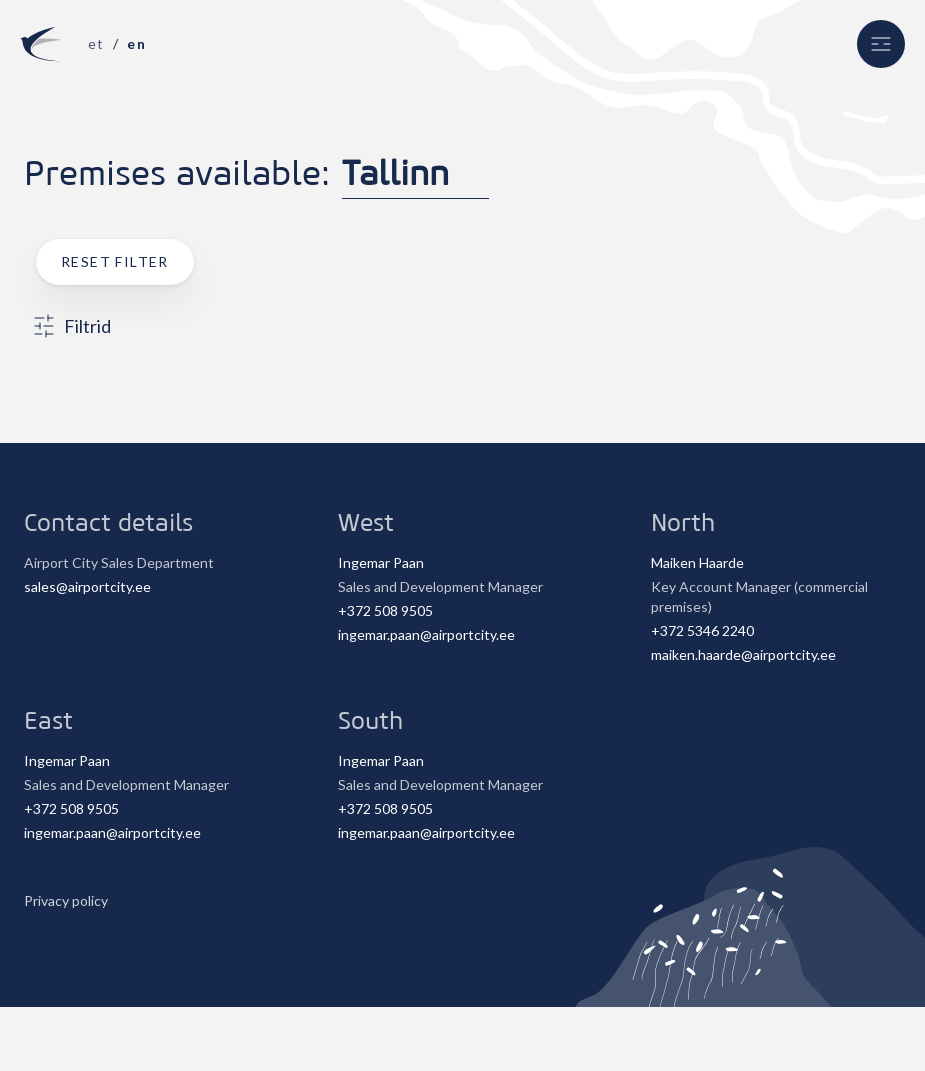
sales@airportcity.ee (87, 586)
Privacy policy (66, 900)
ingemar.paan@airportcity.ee (426, 634)
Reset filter (115, 261)
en (136, 43)
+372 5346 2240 (702, 630)
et (96, 43)
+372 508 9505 (385, 610)
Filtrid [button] (71, 326)
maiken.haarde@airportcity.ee (743, 654)
